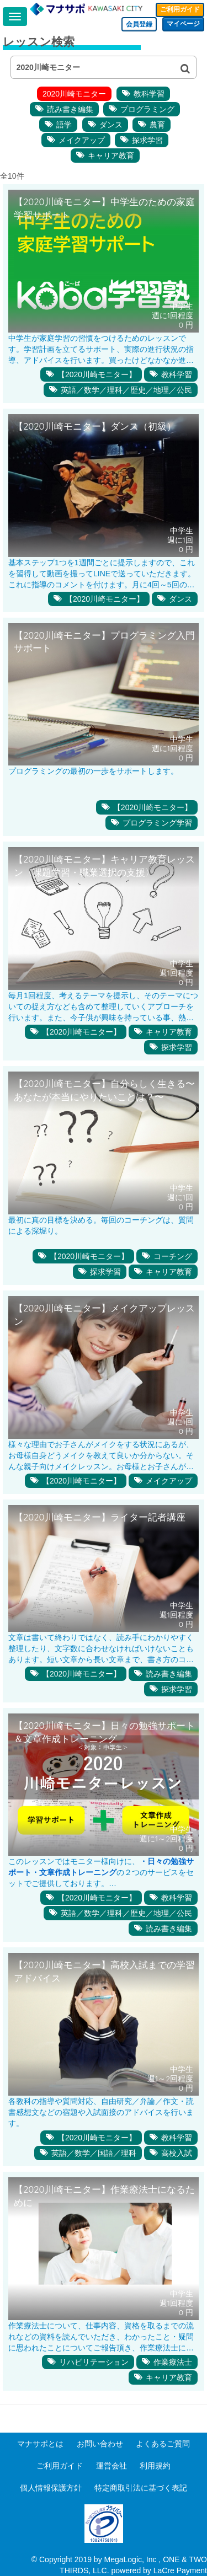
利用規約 (155, 2465)
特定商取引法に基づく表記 (140, 2487)
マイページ (183, 24)
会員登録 (139, 24)
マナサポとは (40, 2443)
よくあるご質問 (163, 2443)
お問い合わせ (100, 2443)
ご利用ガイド (180, 9)
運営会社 (111, 2465)
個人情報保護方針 (51, 2487)
